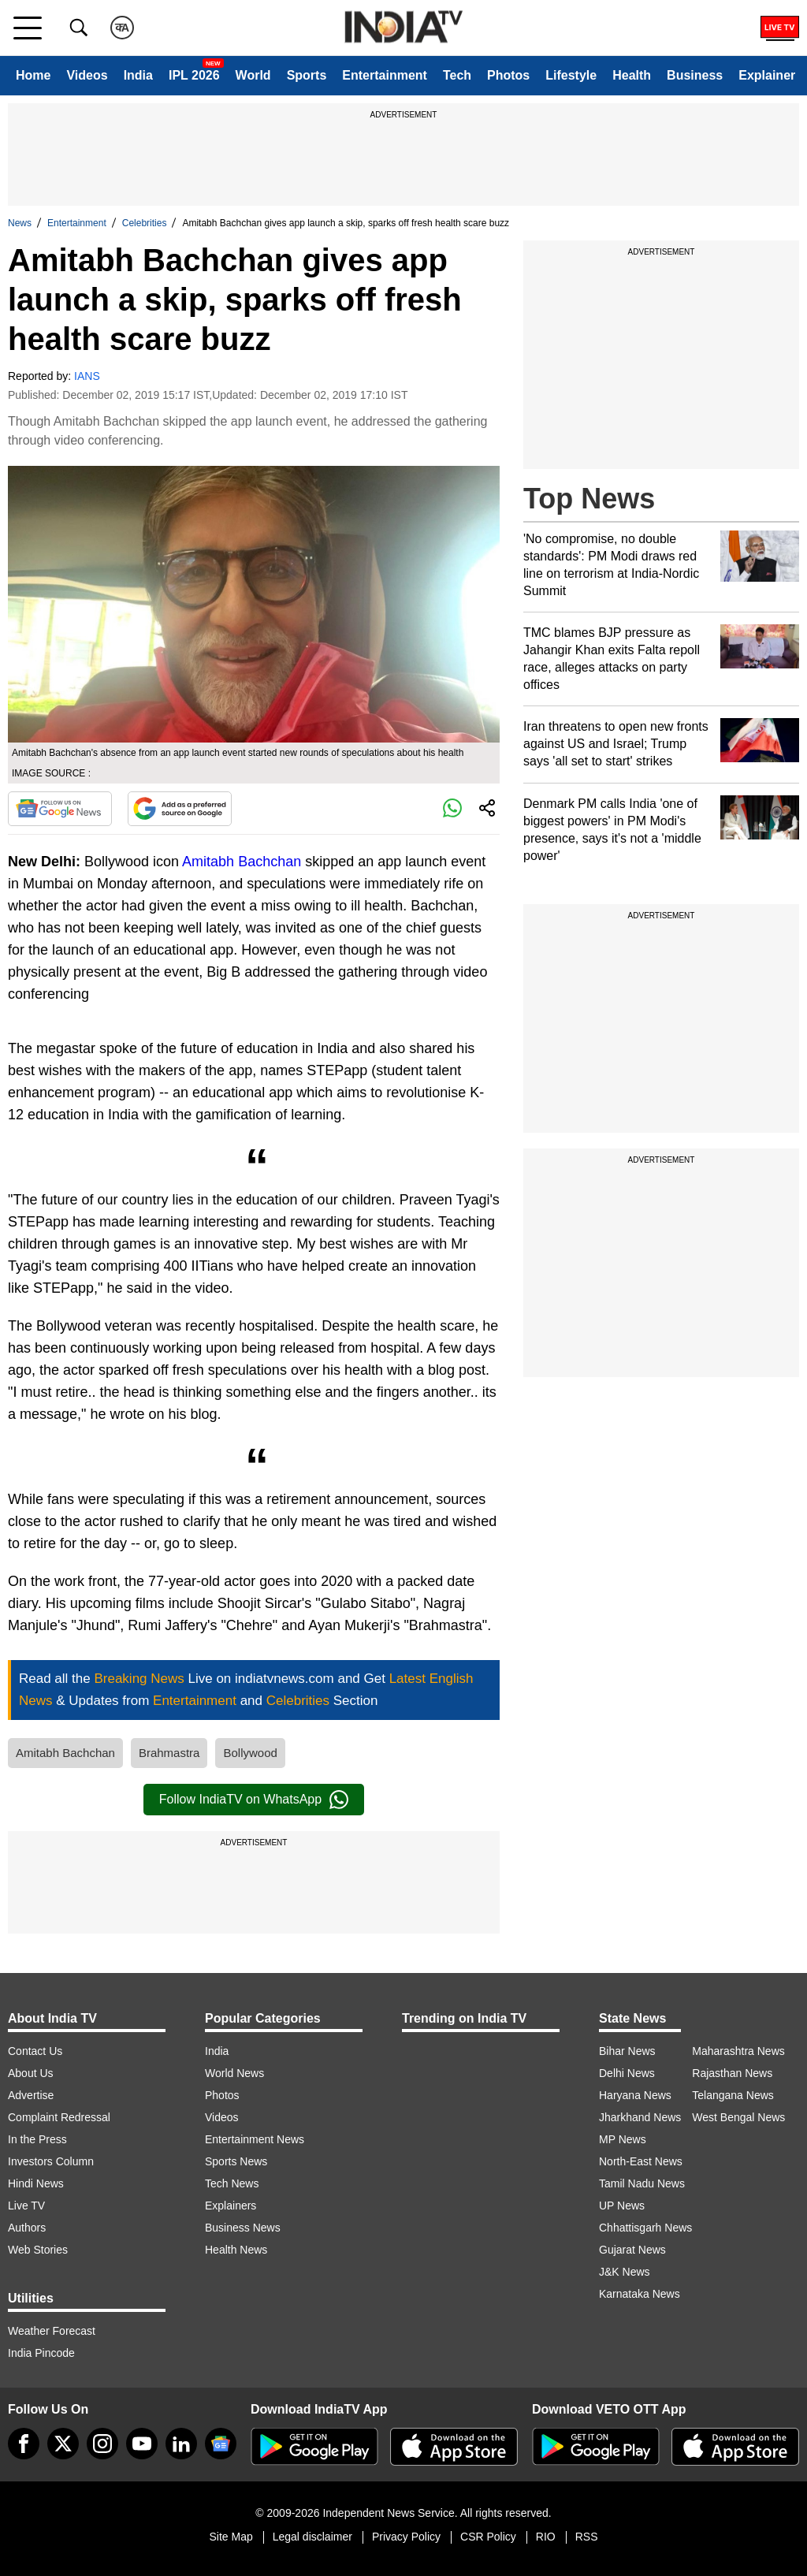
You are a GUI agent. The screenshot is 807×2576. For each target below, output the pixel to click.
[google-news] (220, 2443)
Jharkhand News (640, 2117)
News (20, 223)
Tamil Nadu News (642, 2183)
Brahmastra (169, 1752)
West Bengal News (738, 2117)
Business (695, 75)
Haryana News (635, 2095)
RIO (546, 2536)
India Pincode (41, 2353)
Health (631, 75)
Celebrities (144, 223)
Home (33, 75)
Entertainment (384, 75)
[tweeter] (63, 2443)
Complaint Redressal (59, 2117)
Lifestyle (571, 75)
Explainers (230, 2205)
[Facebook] (23, 2443)
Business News (243, 2227)
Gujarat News (632, 2249)
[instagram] (102, 2443)
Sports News (236, 2161)
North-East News (640, 2161)
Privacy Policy (406, 2536)
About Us (31, 2073)
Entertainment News (254, 2139)
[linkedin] (181, 2443)
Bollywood (250, 1752)
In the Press (37, 2139)
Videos (86, 75)
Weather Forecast (51, 2331)
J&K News (624, 2271)
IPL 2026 (194, 75)
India (138, 75)
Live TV (26, 2205)
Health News (236, 2249)
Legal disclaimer (312, 2536)
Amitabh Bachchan (241, 861)
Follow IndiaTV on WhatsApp (253, 1799)
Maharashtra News (738, 2051)
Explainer (766, 75)
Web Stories (38, 2249)
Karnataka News (639, 2294)
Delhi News (627, 2073)
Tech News (231, 2183)
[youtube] (142, 2443)
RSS (586, 2536)
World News (234, 2073)
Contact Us (35, 2051)
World (253, 75)
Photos (508, 75)
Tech (457, 75)
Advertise (31, 2095)
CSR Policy (488, 2536)
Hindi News (36, 2183)
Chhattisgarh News (645, 2227)
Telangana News (733, 2095)
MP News (622, 2139)
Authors (27, 2227)
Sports (307, 75)
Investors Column (51, 2161)
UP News (622, 2205)
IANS (87, 376)
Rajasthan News (732, 2073)
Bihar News (627, 2051)
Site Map (230, 2536)
